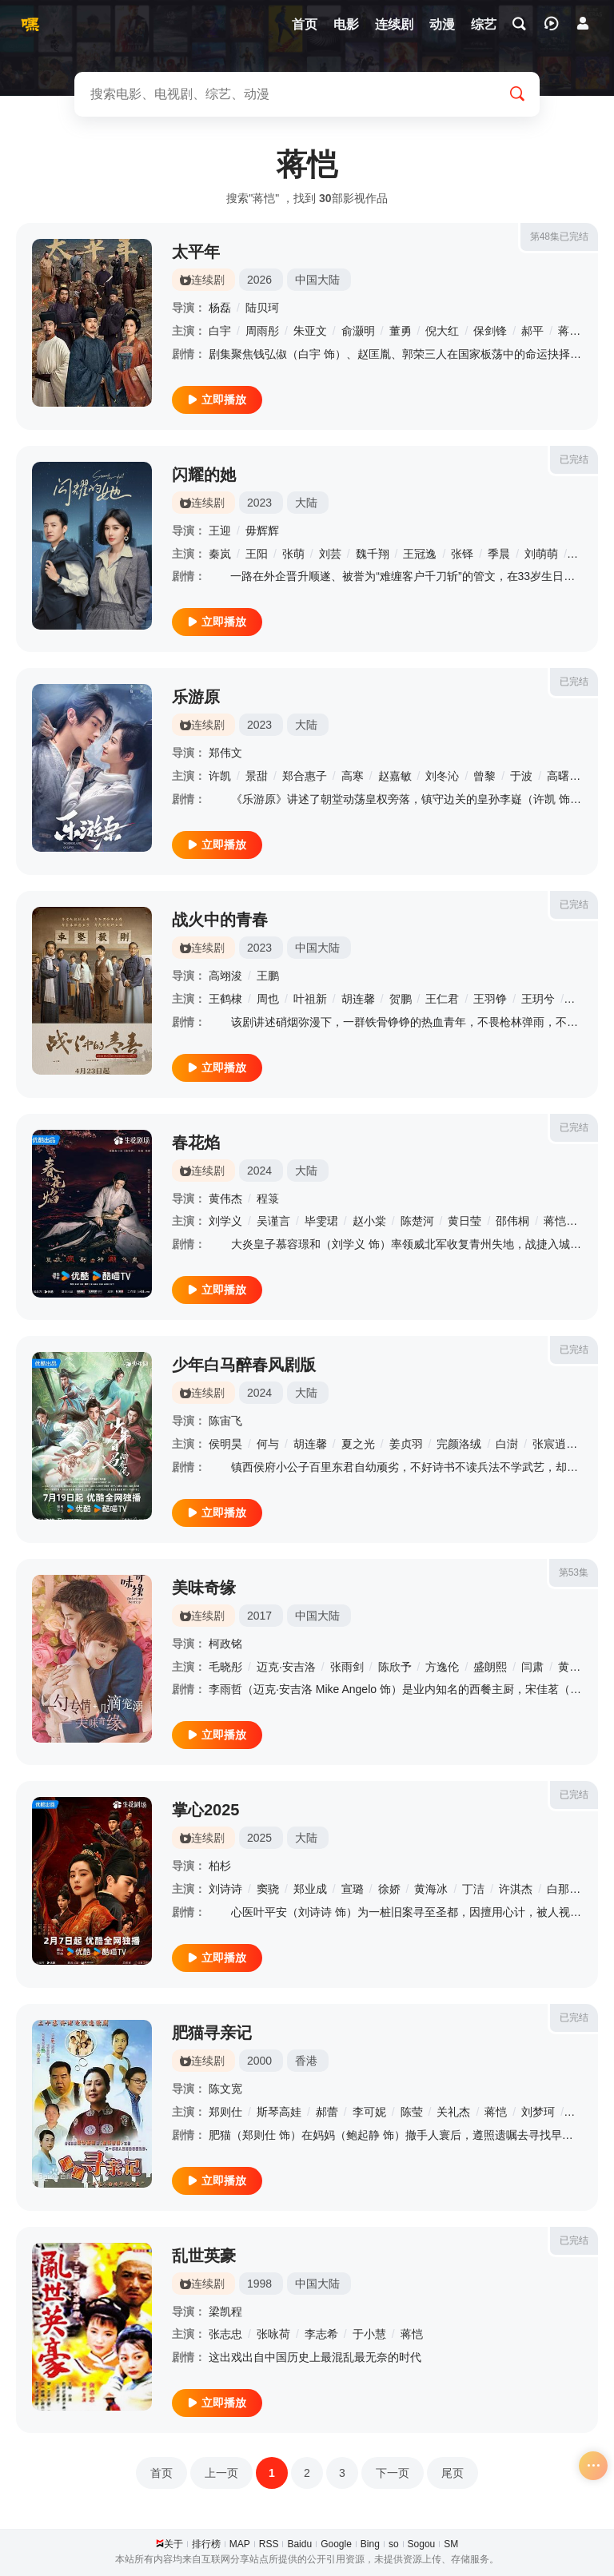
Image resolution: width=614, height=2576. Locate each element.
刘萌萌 (541, 553)
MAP (239, 2544)
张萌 (293, 553)
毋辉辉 (262, 530)
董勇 (400, 330)
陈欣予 (395, 1666)
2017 (259, 1615)
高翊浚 (225, 975)
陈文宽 (225, 2088)
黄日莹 (464, 1220)
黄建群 (575, 1666)
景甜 (256, 775)
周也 (268, 998)
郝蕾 (327, 2111)
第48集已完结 (559, 236)
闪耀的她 (204, 474)
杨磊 (220, 307)
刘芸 (330, 553)
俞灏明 (358, 330)
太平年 (196, 251)
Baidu (299, 2544)
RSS (269, 2544)
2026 (259, 279)
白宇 (220, 330)
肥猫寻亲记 (212, 2032)
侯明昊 (225, 1443)
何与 (268, 1443)
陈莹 (412, 2111)
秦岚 (220, 553)
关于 (173, 2544)
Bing (370, 2544)
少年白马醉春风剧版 (244, 1364)
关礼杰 (453, 2111)
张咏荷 (273, 2334)
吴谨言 (273, 1220)
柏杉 (220, 1865)
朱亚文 (310, 330)
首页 (161, 2473)
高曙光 (563, 775)
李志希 (321, 2334)
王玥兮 (538, 998)
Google (336, 2544)
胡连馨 (358, 998)
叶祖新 (310, 998)
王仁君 (442, 998)
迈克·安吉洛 (286, 1666)
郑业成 (310, 1888)
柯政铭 (225, 1643)
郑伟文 (225, 752)
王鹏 (268, 975)
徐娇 (389, 1888)
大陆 (306, 502)
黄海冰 (431, 1888)
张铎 (462, 553)
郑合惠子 (304, 775)
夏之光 (358, 1443)
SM (451, 2544)
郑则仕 (225, 2111)
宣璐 (352, 1888)
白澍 (507, 1443)
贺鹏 (400, 998)
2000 (259, 2060)
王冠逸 (420, 553)
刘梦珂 (538, 2111)
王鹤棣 (225, 998)
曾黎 (484, 775)
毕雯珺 (321, 1220)
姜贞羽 (406, 1443)
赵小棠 (369, 1220)
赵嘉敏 (395, 775)
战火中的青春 (220, 919)
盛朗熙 (490, 1666)
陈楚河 (417, 1220)
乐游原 (196, 697)
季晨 (499, 553)
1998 (259, 2283)
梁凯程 (225, 2311)
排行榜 (206, 2544)
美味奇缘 (204, 1587)
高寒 (352, 775)
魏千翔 (372, 553)
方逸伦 (442, 1666)
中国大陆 (317, 279)
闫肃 (532, 1666)
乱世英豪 (204, 2255)
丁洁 (473, 1888)
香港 (306, 2060)
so (394, 2544)
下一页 (392, 2473)
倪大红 (442, 330)
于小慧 (369, 2334)
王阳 (256, 553)
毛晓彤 (225, 1666)
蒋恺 (569, 330)
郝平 (532, 330)
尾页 (452, 2473)
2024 (259, 1170)
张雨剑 (347, 1666)
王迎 (220, 530)
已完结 (574, 459)
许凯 (220, 775)
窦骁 (268, 1888)
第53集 (573, 1572)
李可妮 (369, 2111)
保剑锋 (490, 330)
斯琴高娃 (279, 2111)
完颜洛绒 (459, 1443)
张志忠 (225, 2334)
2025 (259, 1837)
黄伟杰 (225, 1198)
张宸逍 (549, 1443)
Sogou (422, 2544)
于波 (521, 775)
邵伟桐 (512, 1220)
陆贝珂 (262, 307)
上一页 (221, 2473)
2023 (259, 502)
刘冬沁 (442, 775)
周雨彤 (262, 330)
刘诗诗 (225, 1888)
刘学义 (225, 1220)
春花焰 (196, 1142)
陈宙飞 (225, 1420)
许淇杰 (515, 1888)
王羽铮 (490, 998)
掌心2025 (206, 1810)
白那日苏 (569, 1888)
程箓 (268, 1198)
